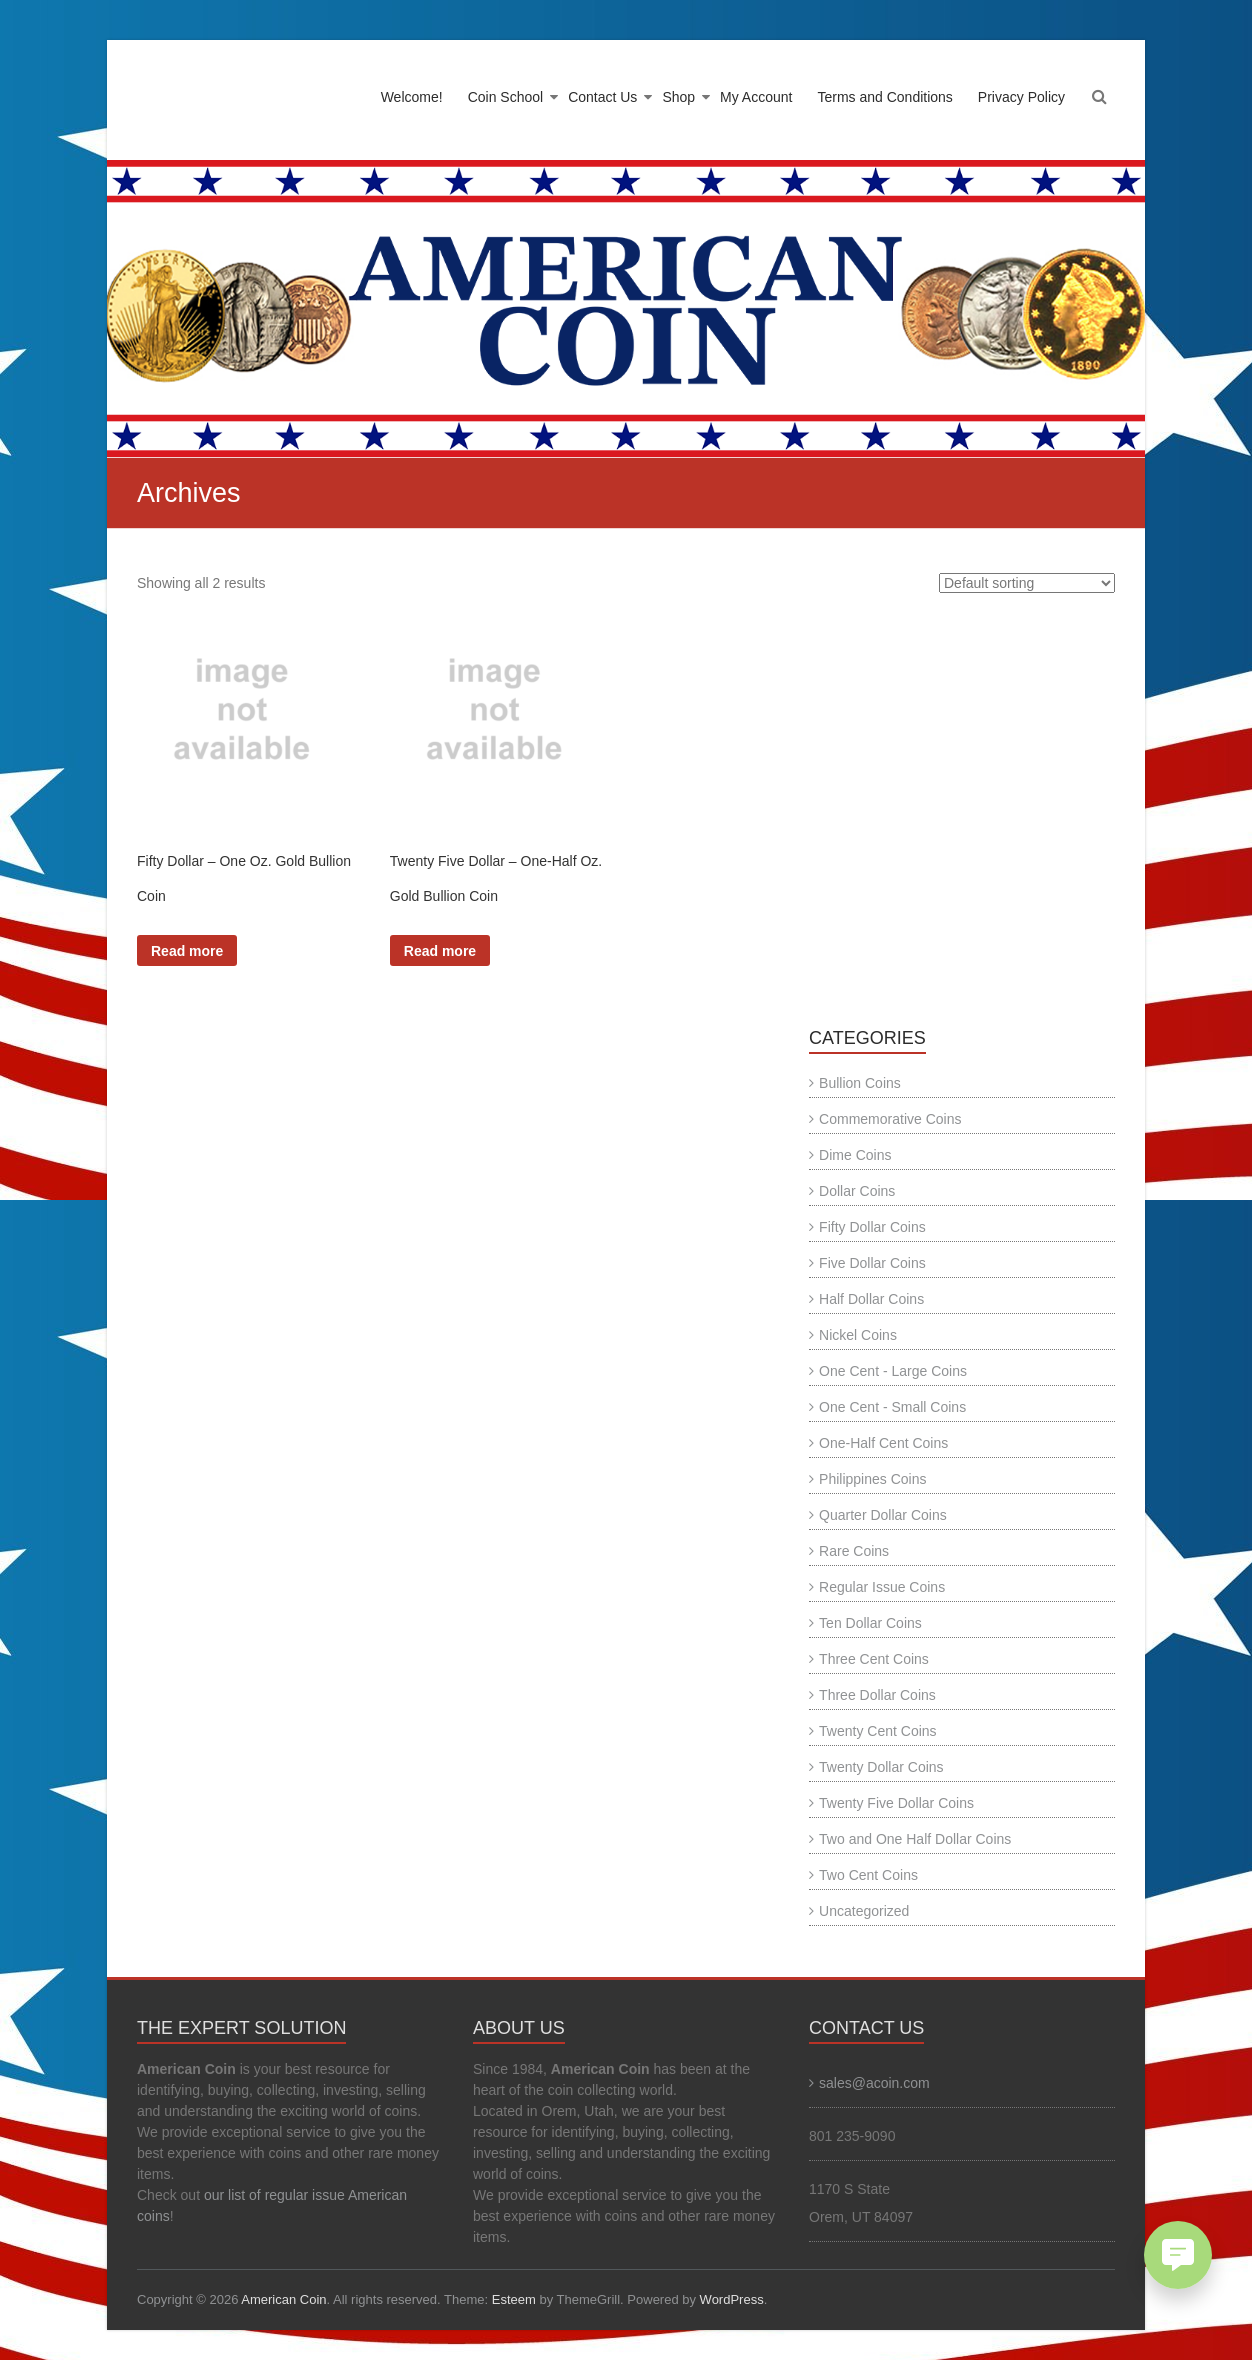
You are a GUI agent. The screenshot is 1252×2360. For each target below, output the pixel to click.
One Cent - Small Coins (892, 1407)
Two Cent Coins (868, 1875)
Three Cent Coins (874, 1659)
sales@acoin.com (874, 2083)
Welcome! (412, 97)
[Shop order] (1027, 583)
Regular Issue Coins (882, 1587)
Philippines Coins (872, 1479)
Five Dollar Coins (872, 1263)
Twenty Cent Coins (878, 1731)
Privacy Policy (1021, 97)
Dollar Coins (857, 1191)
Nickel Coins (858, 1335)
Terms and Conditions (884, 97)
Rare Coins (854, 1551)
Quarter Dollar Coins (883, 1515)
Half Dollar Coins (871, 1299)
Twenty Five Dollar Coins (896, 1803)
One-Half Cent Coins (883, 1443)
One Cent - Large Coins (893, 1371)
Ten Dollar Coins (870, 1623)
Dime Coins (855, 1155)
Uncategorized (864, 1911)
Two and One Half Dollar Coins (915, 1839)
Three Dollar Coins (877, 1695)
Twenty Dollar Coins (881, 1767)
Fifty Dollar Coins (872, 1227)
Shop (678, 97)
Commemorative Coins (890, 1119)
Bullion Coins (860, 1083)
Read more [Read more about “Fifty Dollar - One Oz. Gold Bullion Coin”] (187, 951)
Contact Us (602, 97)
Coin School (506, 97)
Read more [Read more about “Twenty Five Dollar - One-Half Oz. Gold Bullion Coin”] (440, 951)
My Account (756, 97)
